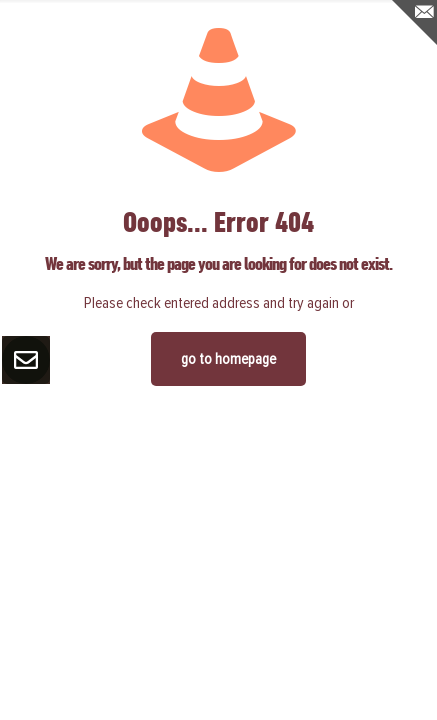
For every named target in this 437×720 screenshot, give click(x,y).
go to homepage (228, 359)
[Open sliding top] (414, 22)
